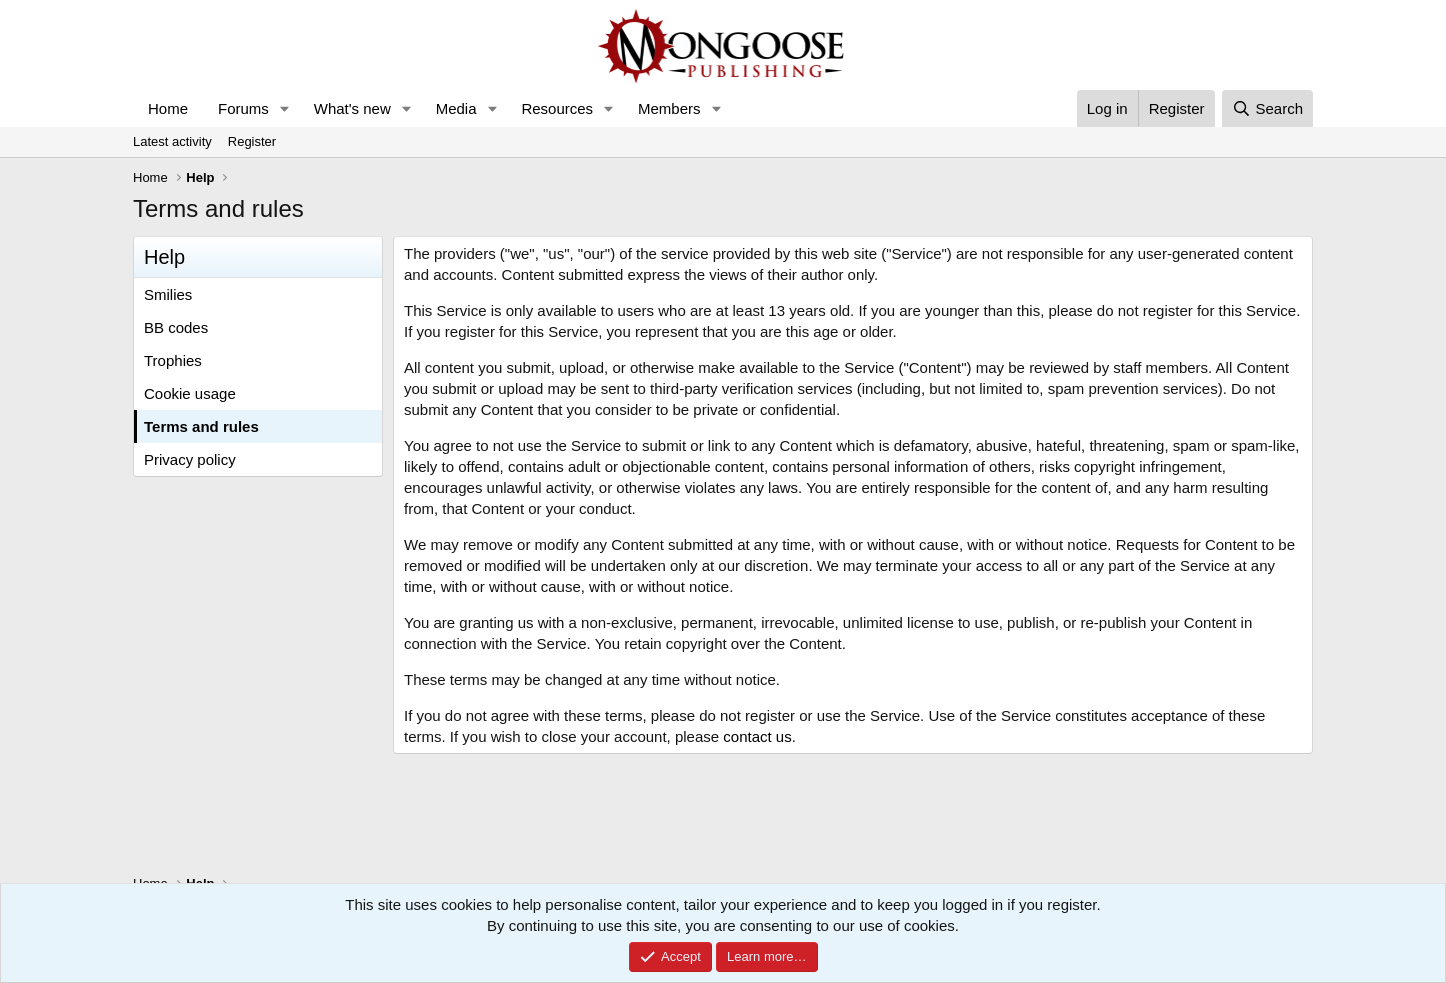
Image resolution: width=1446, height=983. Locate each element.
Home (168, 108)
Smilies (168, 294)
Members (669, 108)
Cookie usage (190, 393)
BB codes (176, 327)
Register (252, 141)
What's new (352, 108)
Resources (557, 108)
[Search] (1267, 108)
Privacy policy (190, 459)
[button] (285, 108)
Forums (243, 108)
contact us (757, 736)
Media (456, 108)
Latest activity (172, 141)
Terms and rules (201, 426)
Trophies (173, 360)
